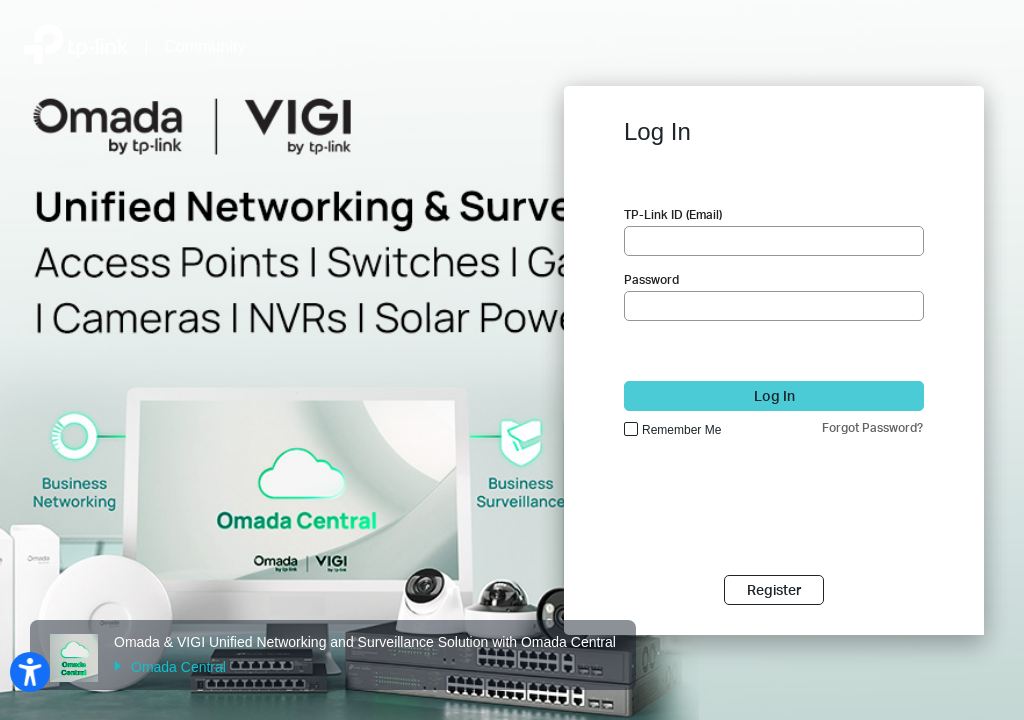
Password (651, 279)
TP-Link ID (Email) (673, 214)
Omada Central (170, 667)
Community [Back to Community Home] (205, 46)
